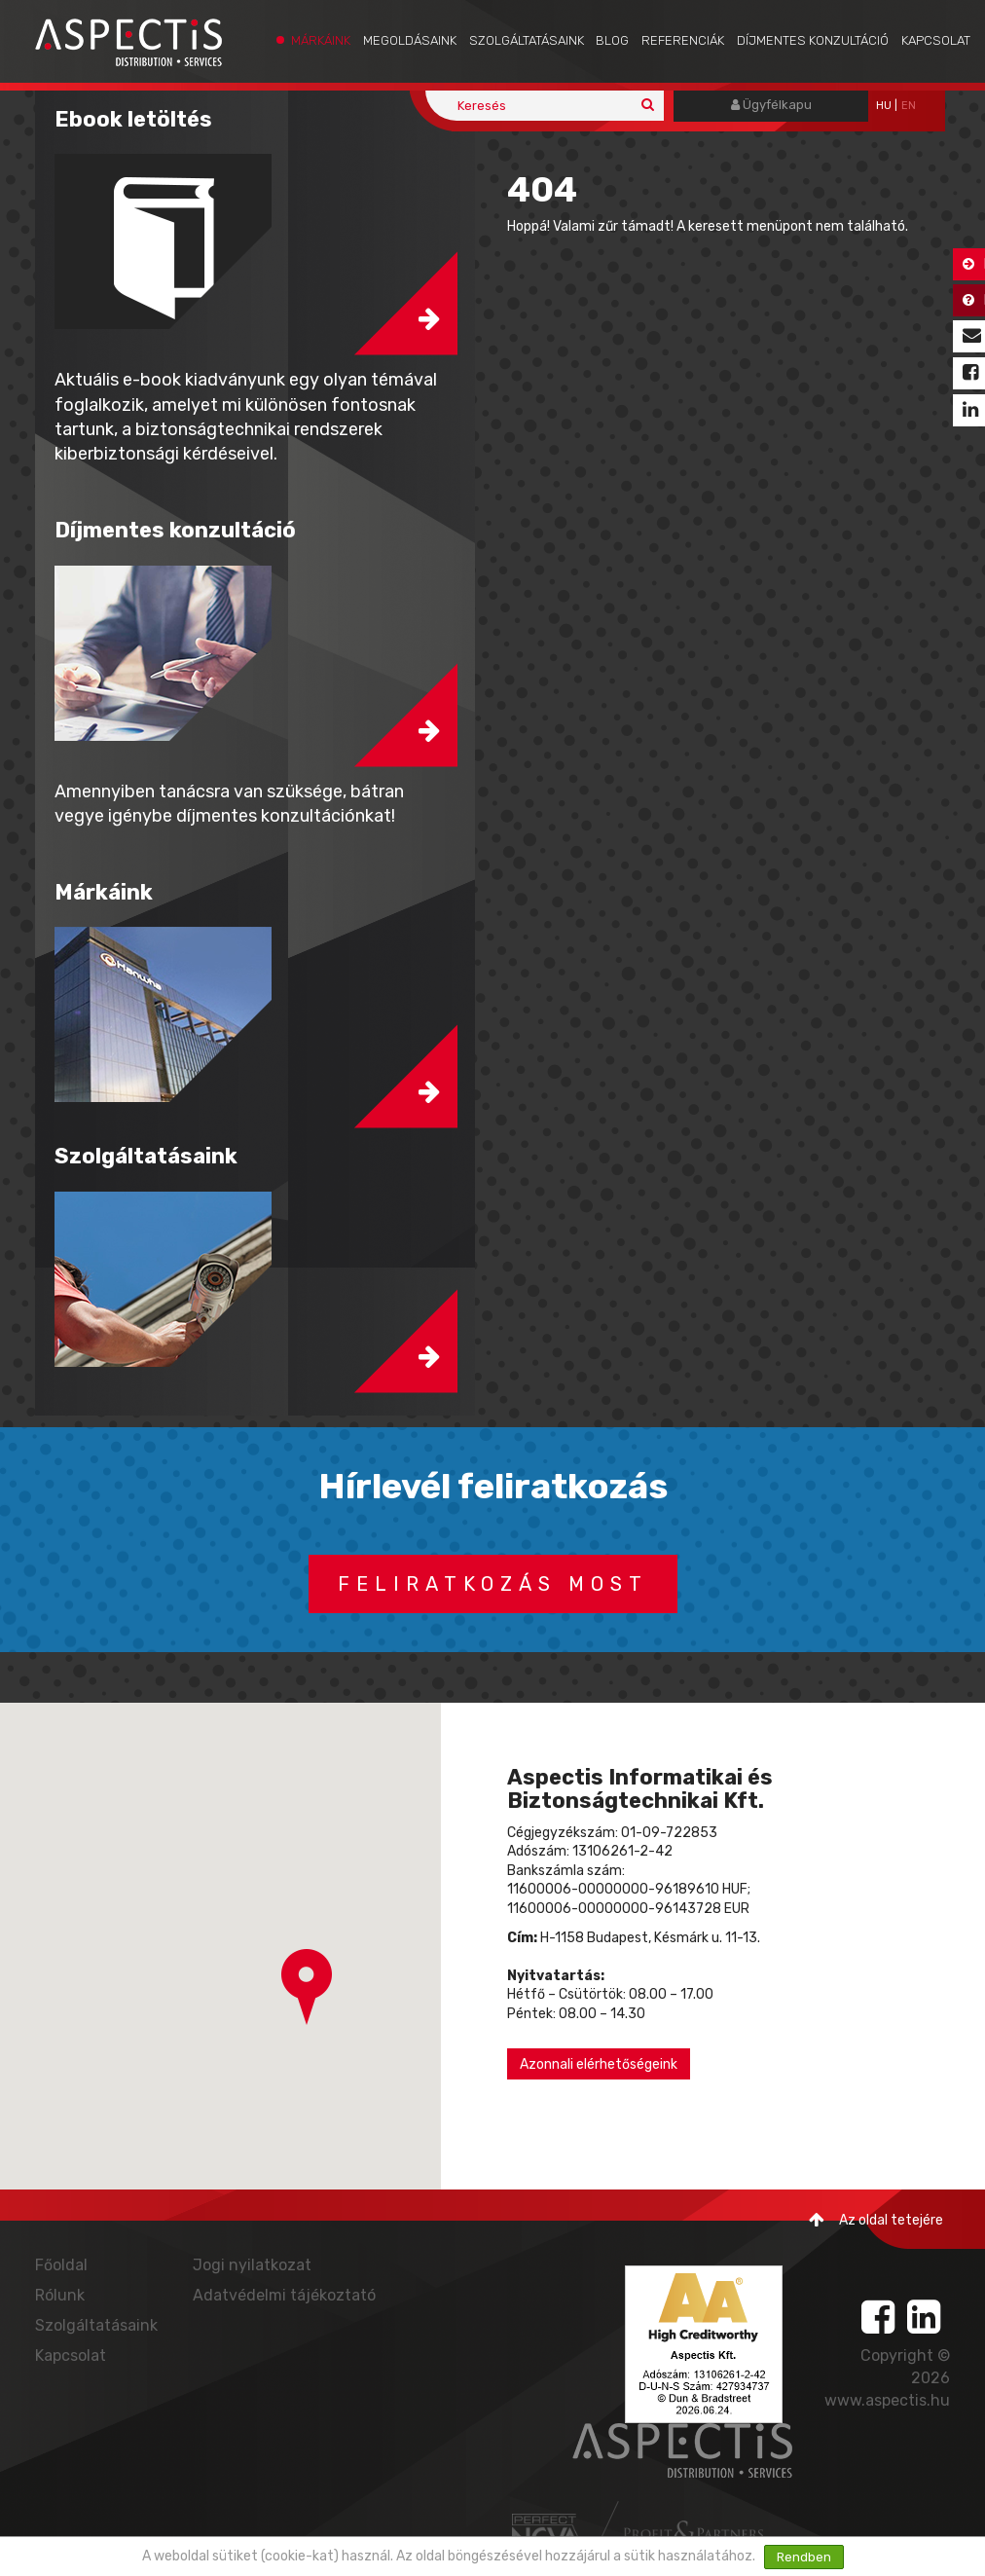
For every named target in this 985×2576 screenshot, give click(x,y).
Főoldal (61, 2265)
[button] (306, 1987)
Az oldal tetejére (876, 2220)
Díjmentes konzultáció (813, 40)
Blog (612, 40)
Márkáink (320, 40)
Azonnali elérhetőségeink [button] (598, 2064)
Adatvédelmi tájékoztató (284, 2295)
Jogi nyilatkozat (252, 2265)
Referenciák (682, 40)
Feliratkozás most (493, 1584)
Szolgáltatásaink (526, 40)
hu (884, 105)
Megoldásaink (409, 40)
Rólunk (60, 2295)
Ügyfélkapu (771, 104)
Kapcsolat (935, 40)
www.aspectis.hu (887, 2400)
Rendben (804, 2557)
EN (908, 105)
